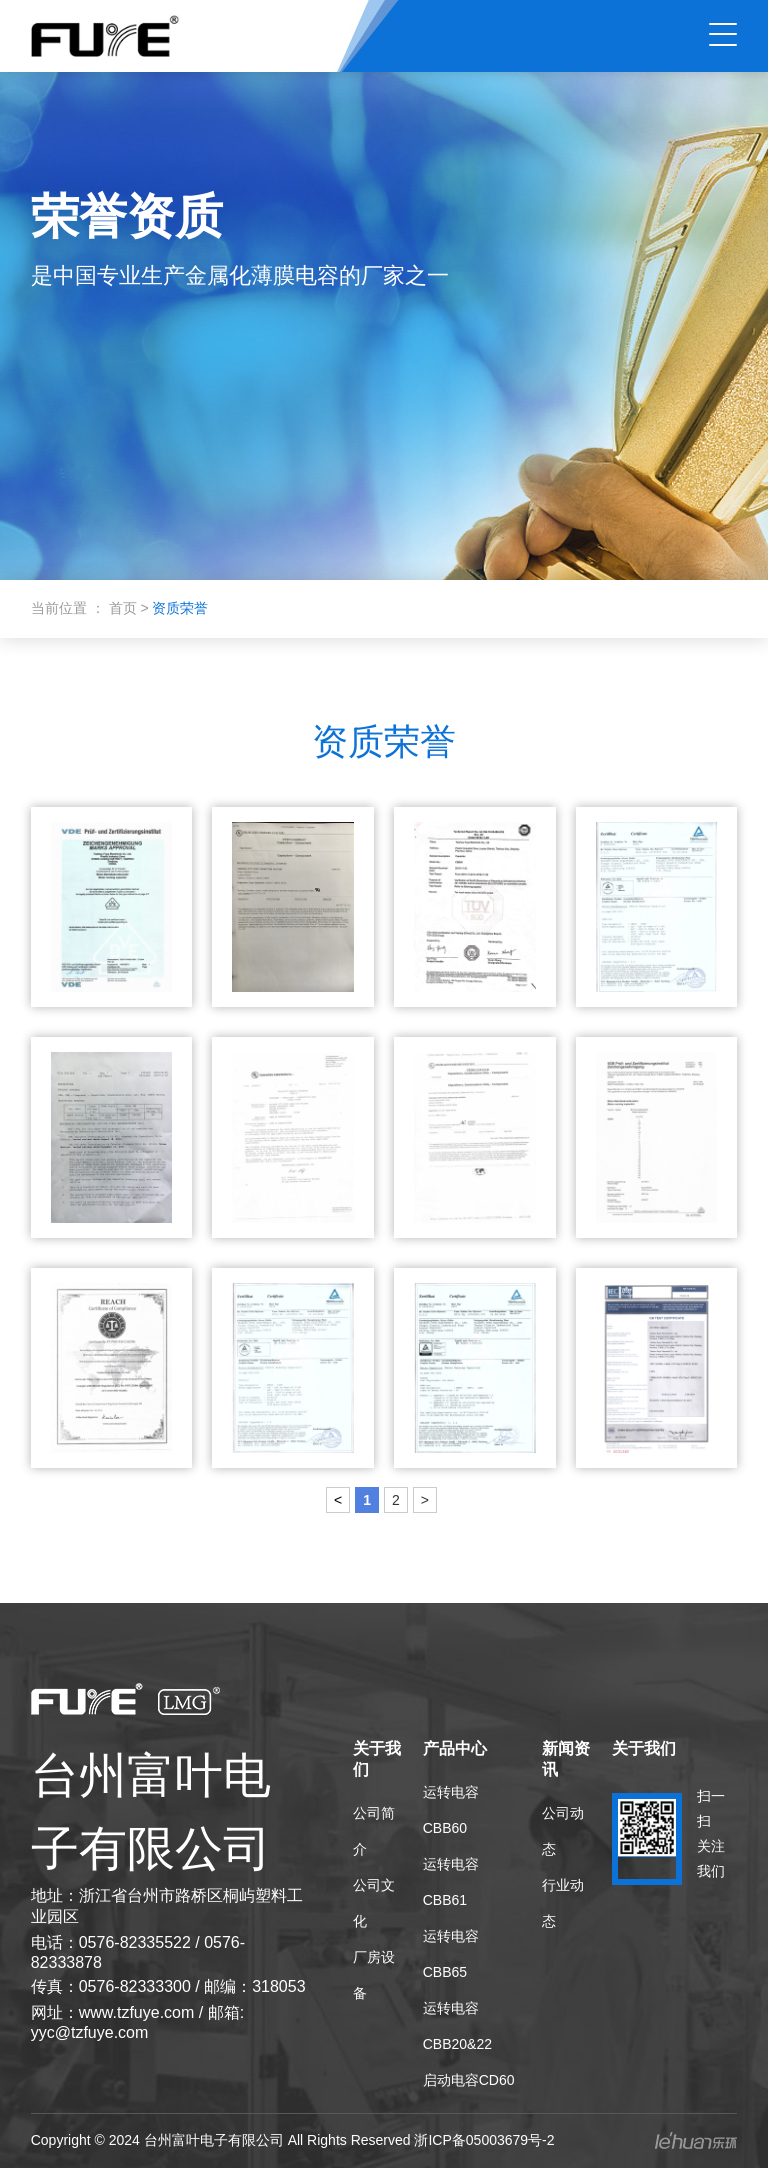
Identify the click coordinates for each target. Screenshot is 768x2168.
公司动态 (563, 1831)
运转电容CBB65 (451, 1954)
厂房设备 (374, 1975)
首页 (125, 608)
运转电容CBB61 (451, 1882)
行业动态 (563, 1903)
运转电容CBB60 (451, 1810)
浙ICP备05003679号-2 (484, 2140)
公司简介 (374, 1831)
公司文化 (374, 1903)
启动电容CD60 (469, 2080)
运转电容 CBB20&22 (457, 2026)
